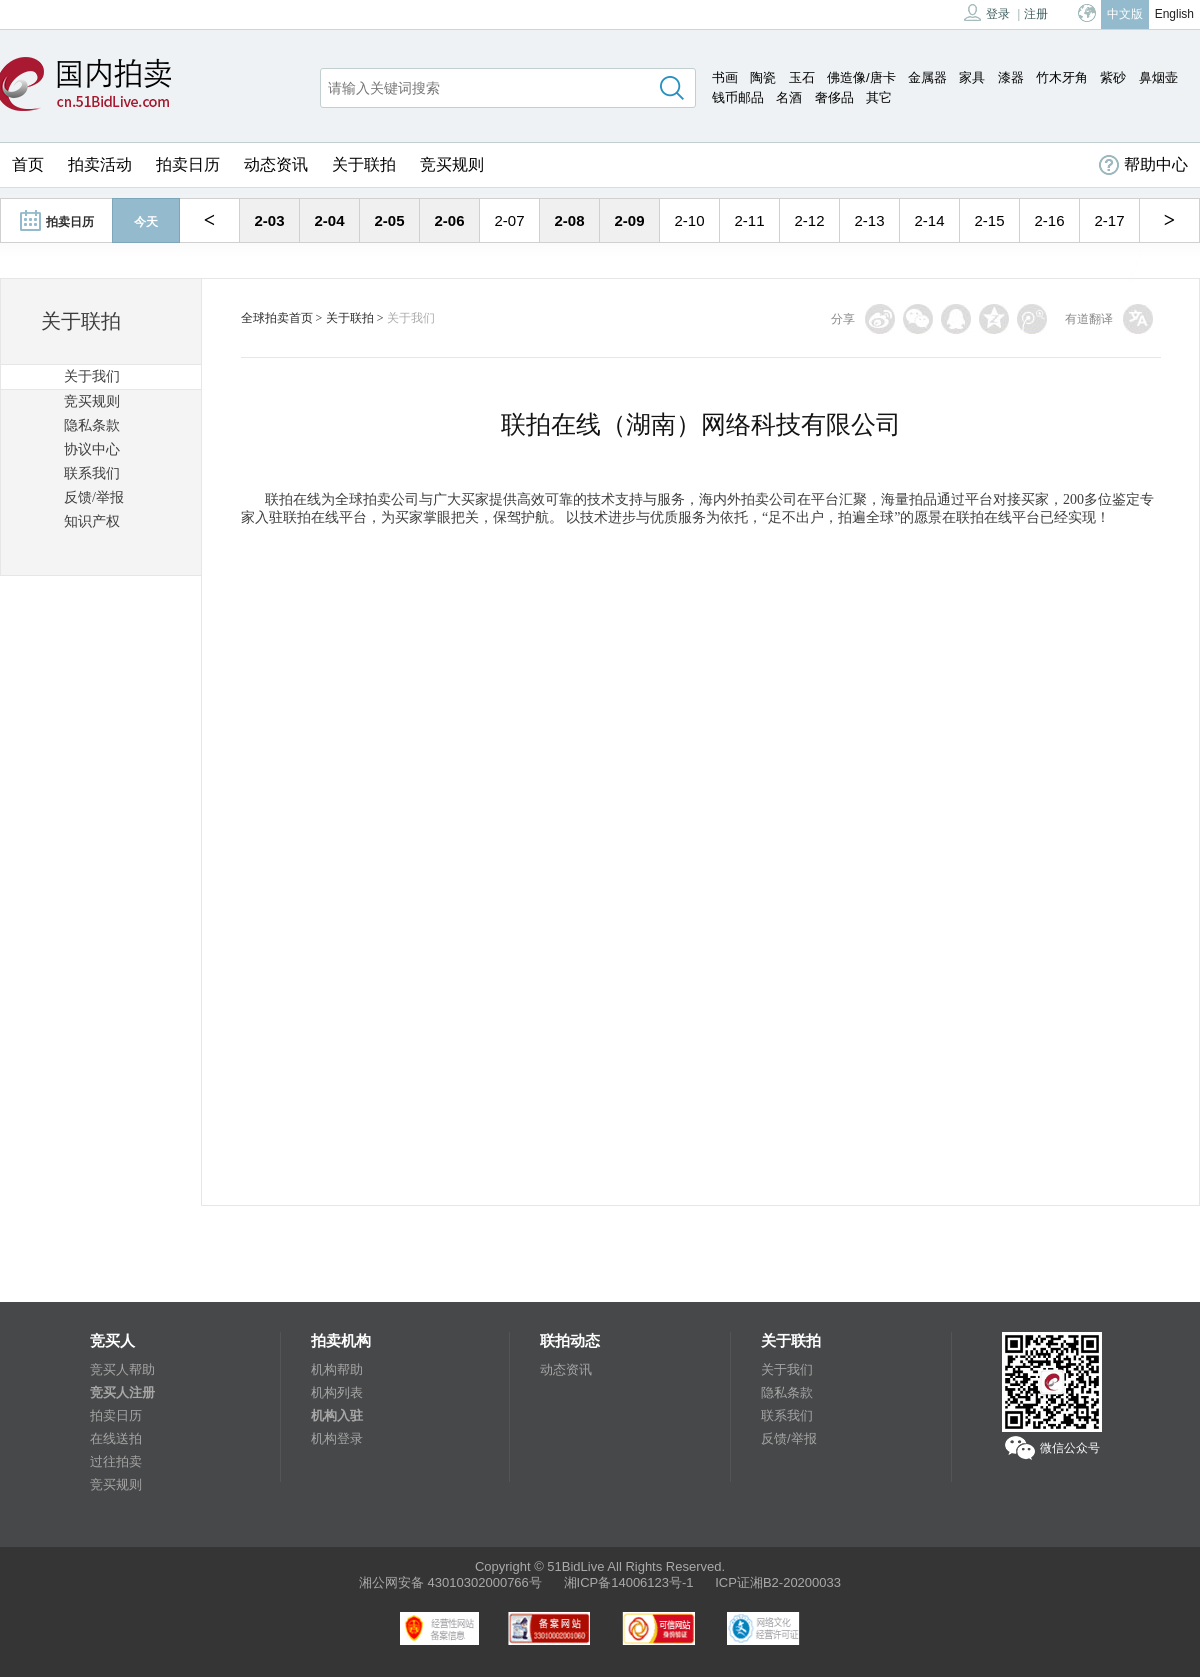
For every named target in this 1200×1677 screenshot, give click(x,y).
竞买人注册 (122, 1392)
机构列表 (337, 1392)
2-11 (749, 220)
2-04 (329, 220)
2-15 (989, 220)
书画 (725, 77)
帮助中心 (1143, 165)
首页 (28, 164)
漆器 (1011, 77)
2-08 (569, 220)
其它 (879, 97)
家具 (972, 77)
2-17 (1109, 220)
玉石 (802, 77)
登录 (987, 12)
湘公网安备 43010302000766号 (450, 1582)
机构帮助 (337, 1369)
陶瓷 (763, 77)
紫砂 (1113, 77)
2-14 (929, 220)
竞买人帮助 (122, 1369)
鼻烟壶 (1158, 77)
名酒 (789, 97)
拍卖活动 (100, 164)
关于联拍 (364, 164)
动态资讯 (276, 164)
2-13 (869, 220)
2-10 (689, 220)
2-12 (809, 220)
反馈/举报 (94, 497)
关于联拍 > (355, 318)
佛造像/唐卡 (861, 77)
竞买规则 (452, 164)
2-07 (509, 220)
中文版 (1125, 14)
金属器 (927, 77)
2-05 (389, 220)
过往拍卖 (116, 1461)
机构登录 (337, 1438)
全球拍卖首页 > (282, 318)
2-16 (1049, 220)
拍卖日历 (188, 164)
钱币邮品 (738, 97)
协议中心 (92, 449)
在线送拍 (116, 1438)
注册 (1036, 14)
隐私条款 (92, 425)
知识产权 (92, 521)
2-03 (269, 220)
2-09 (629, 220)
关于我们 (92, 376)
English (1174, 14)
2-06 (449, 220)
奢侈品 (834, 97)
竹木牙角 (1062, 77)
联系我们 (92, 473)
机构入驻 (337, 1415)
